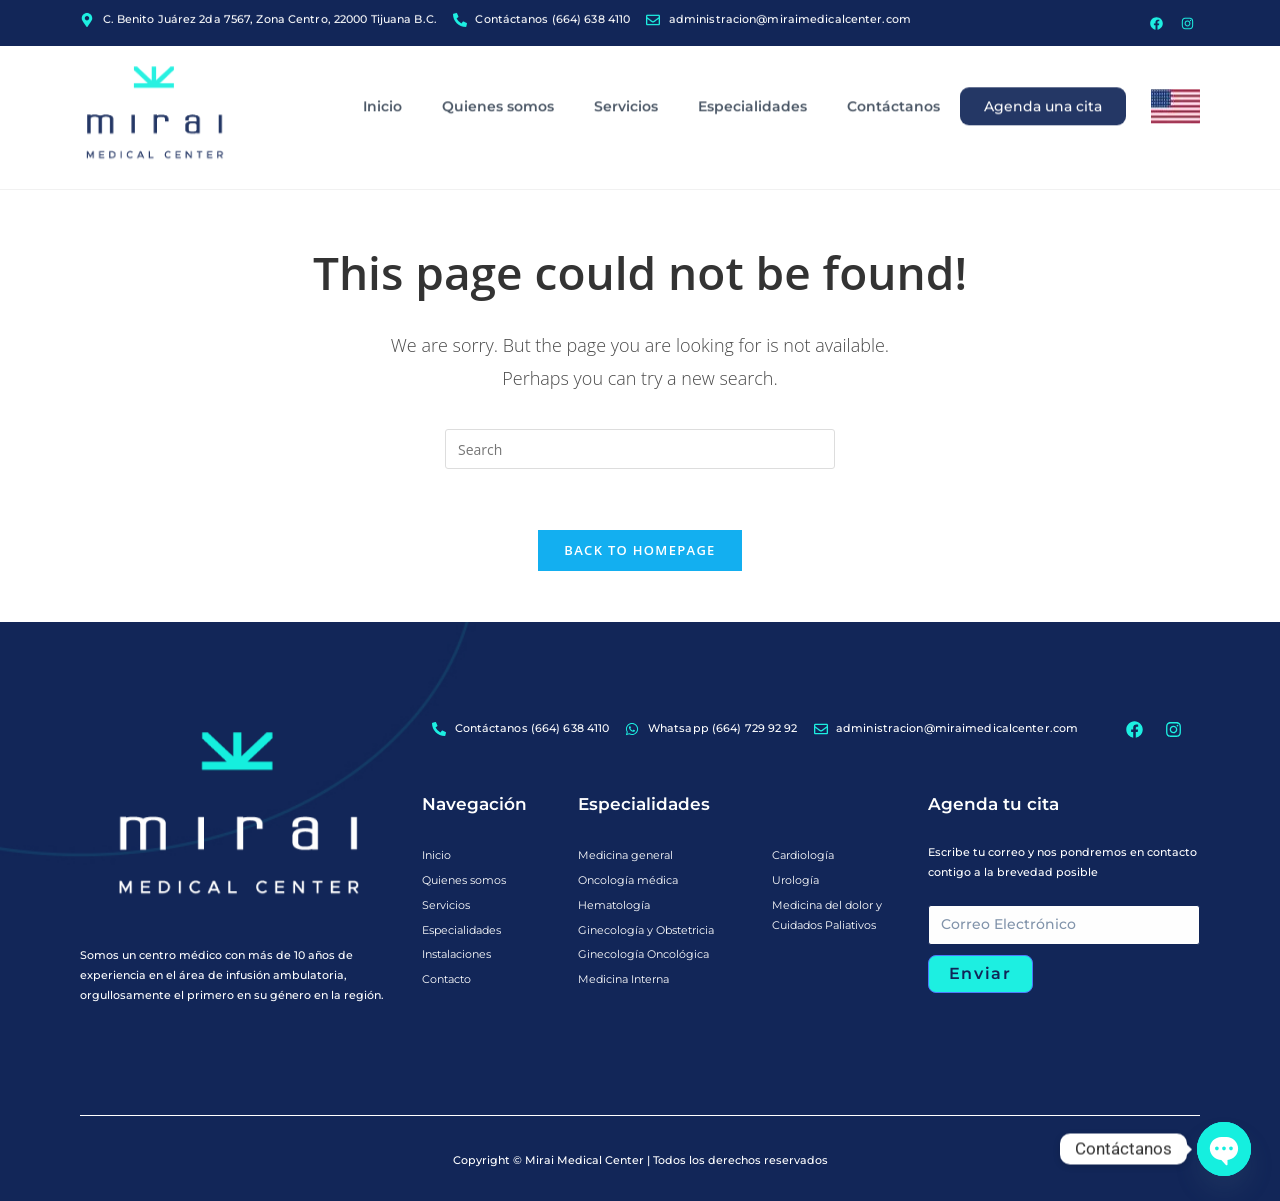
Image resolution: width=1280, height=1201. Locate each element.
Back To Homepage (639, 550)
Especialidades (752, 66)
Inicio (382, 66)
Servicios (626, 66)
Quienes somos (498, 66)
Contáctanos (893, 66)
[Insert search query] (640, 449)
